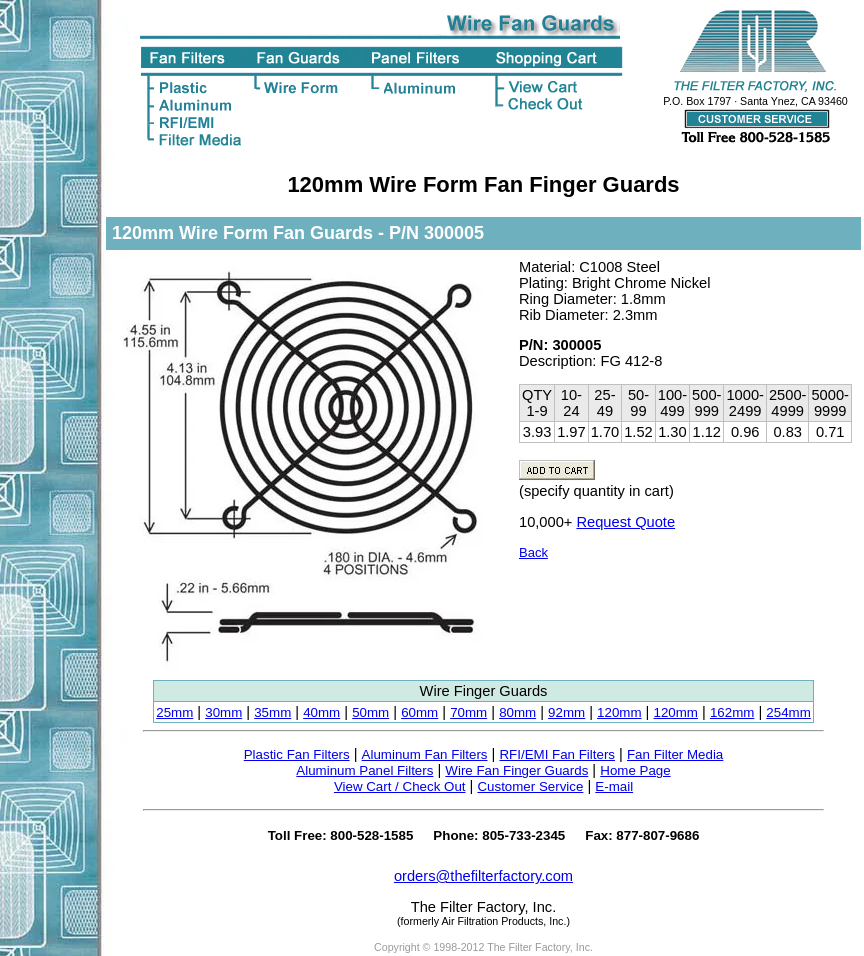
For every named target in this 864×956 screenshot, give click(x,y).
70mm (468, 712)
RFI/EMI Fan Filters (557, 754)
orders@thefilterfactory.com (483, 876)
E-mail (614, 786)
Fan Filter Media (675, 754)
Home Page (635, 770)
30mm (223, 712)
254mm (788, 712)
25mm (174, 712)
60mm (419, 712)
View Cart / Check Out (400, 786)
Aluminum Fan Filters (425, 754)
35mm (272, 712)
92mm (566, 712)
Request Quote (625, 522)
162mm (732, 712)
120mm (619, 712)
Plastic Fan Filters (297, 754)
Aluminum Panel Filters (364, 770)
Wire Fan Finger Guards (516, 770)
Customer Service (530, 786)
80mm (517, 712)
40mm (321, 712)
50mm (370, 712)
